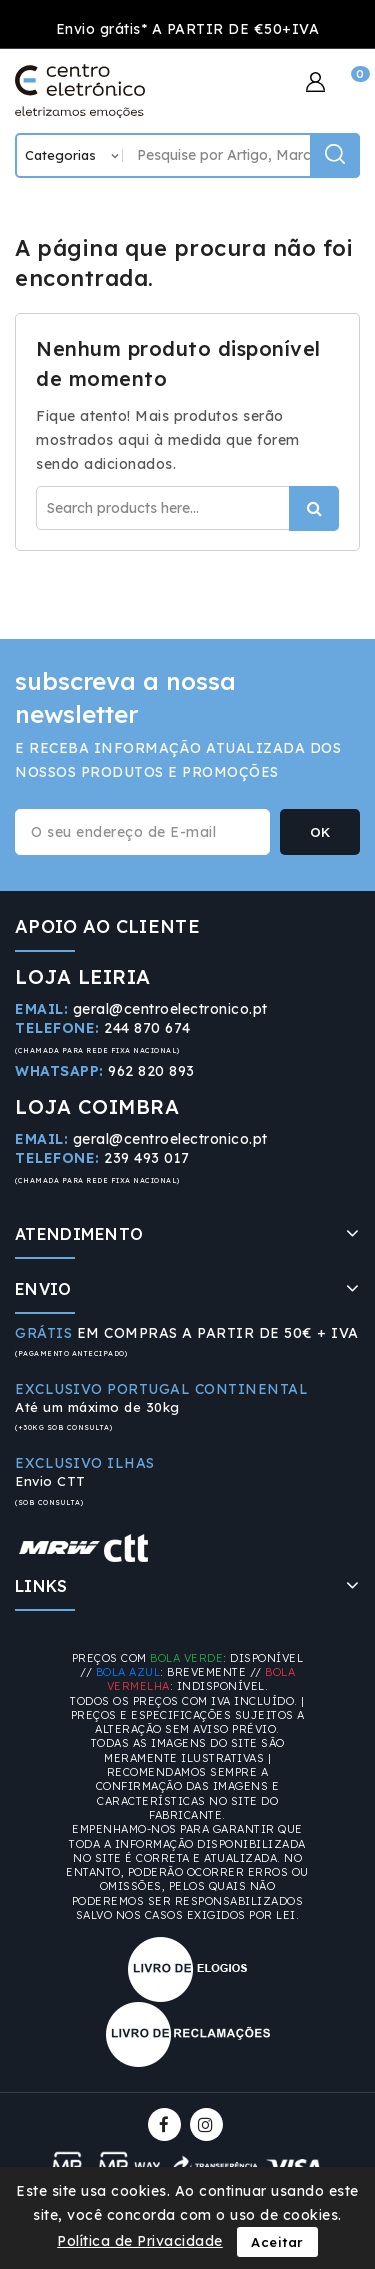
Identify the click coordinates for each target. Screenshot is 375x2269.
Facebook (166, 2124)
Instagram (209, 2124)
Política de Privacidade (140, 2241)
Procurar (314, 508)
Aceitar (277, 2242)
